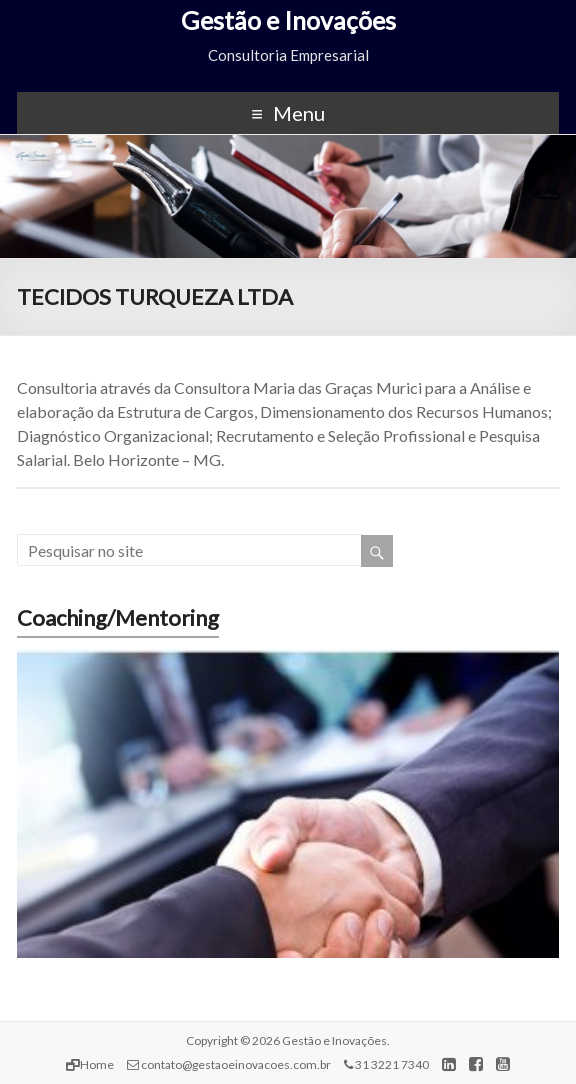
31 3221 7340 (386, 1064)
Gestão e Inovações (288, 20)
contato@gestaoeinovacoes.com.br (229, 1064)
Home (90, 1064)
